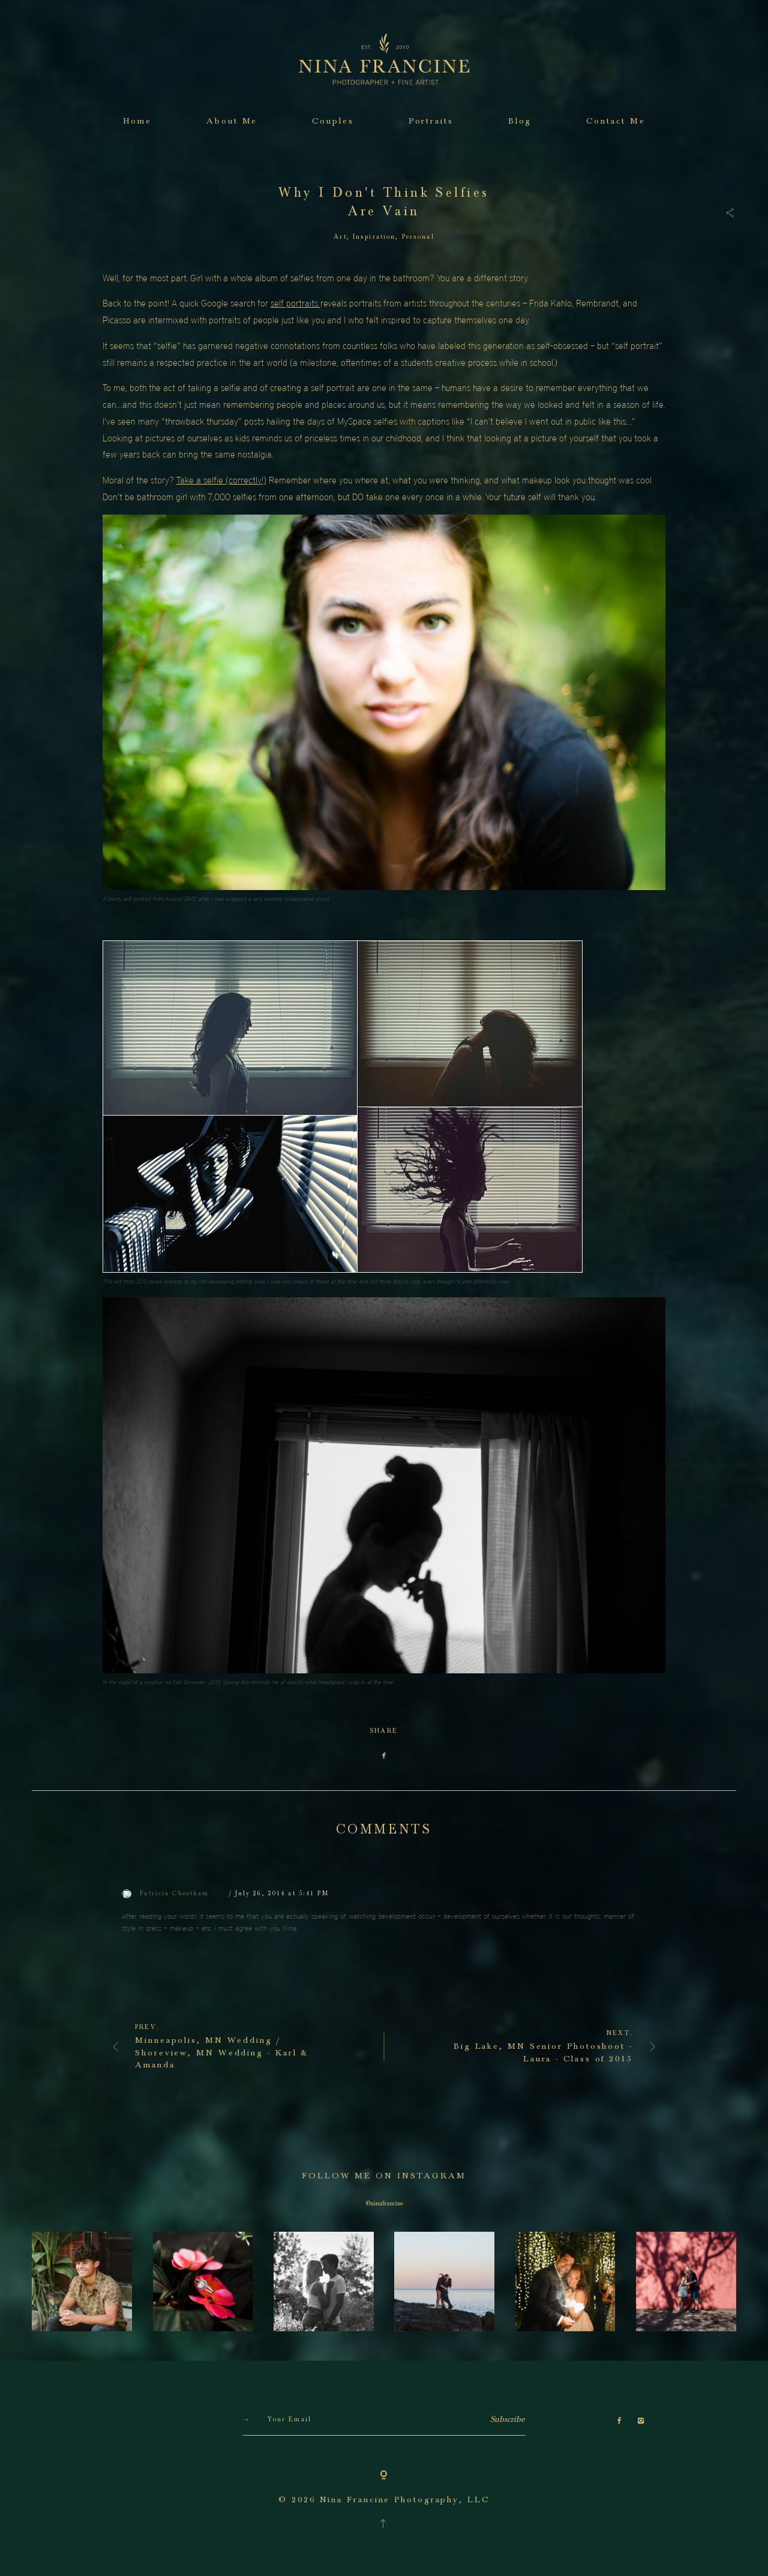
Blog (520, 121)
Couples (332, 121)
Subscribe (507, 2487)
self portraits (295, 303)
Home (137, 121)
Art (340, 237)
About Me (231, 121)
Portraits (431, 121)
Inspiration (374, 237)
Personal (418, 237)
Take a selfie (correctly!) (221, 480)
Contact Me (615, 121)
